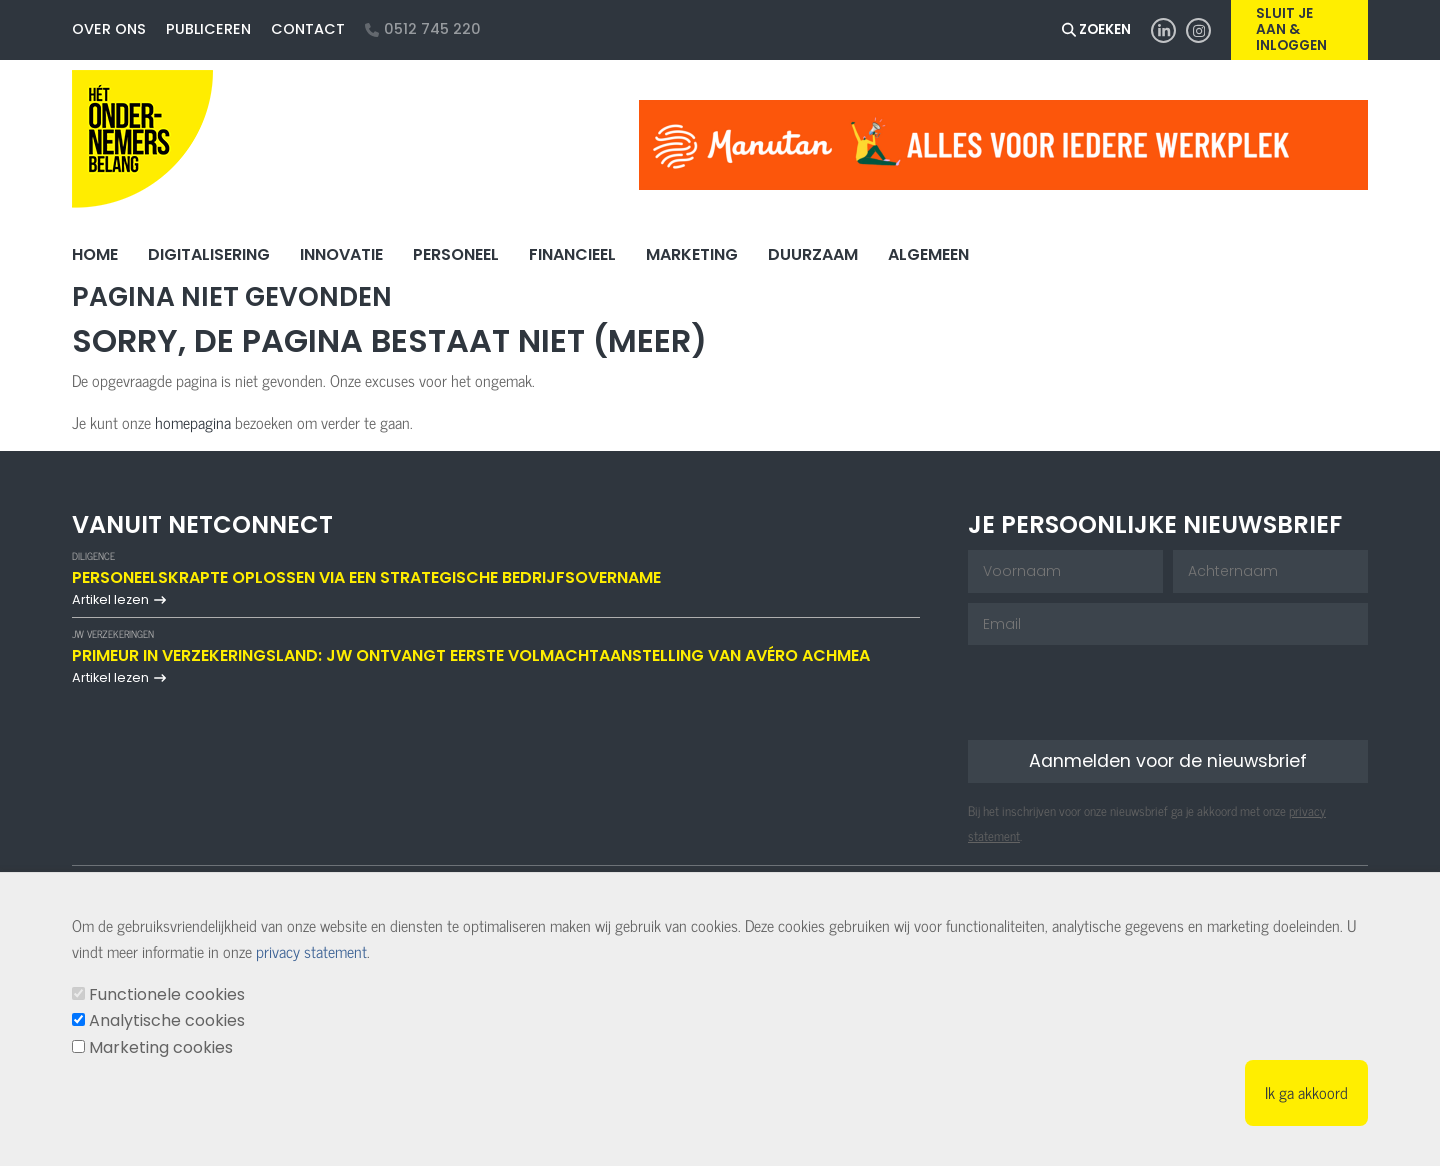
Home (95, 254)
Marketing (692, 254)
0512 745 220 (423, 29)
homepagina (193, 422)
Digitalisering (209, 254)
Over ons (109, 29)
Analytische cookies (167, 1020)
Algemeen (928, 254)
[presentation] (1120, 694)
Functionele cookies (167, 994)
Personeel (456, 254)
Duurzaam (813, 254)
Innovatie (341, 254)
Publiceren (208, 29)
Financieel (572, 254)
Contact (308, 29)
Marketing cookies (161, 1047)
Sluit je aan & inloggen (1291, 30)
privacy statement (311, 951)
